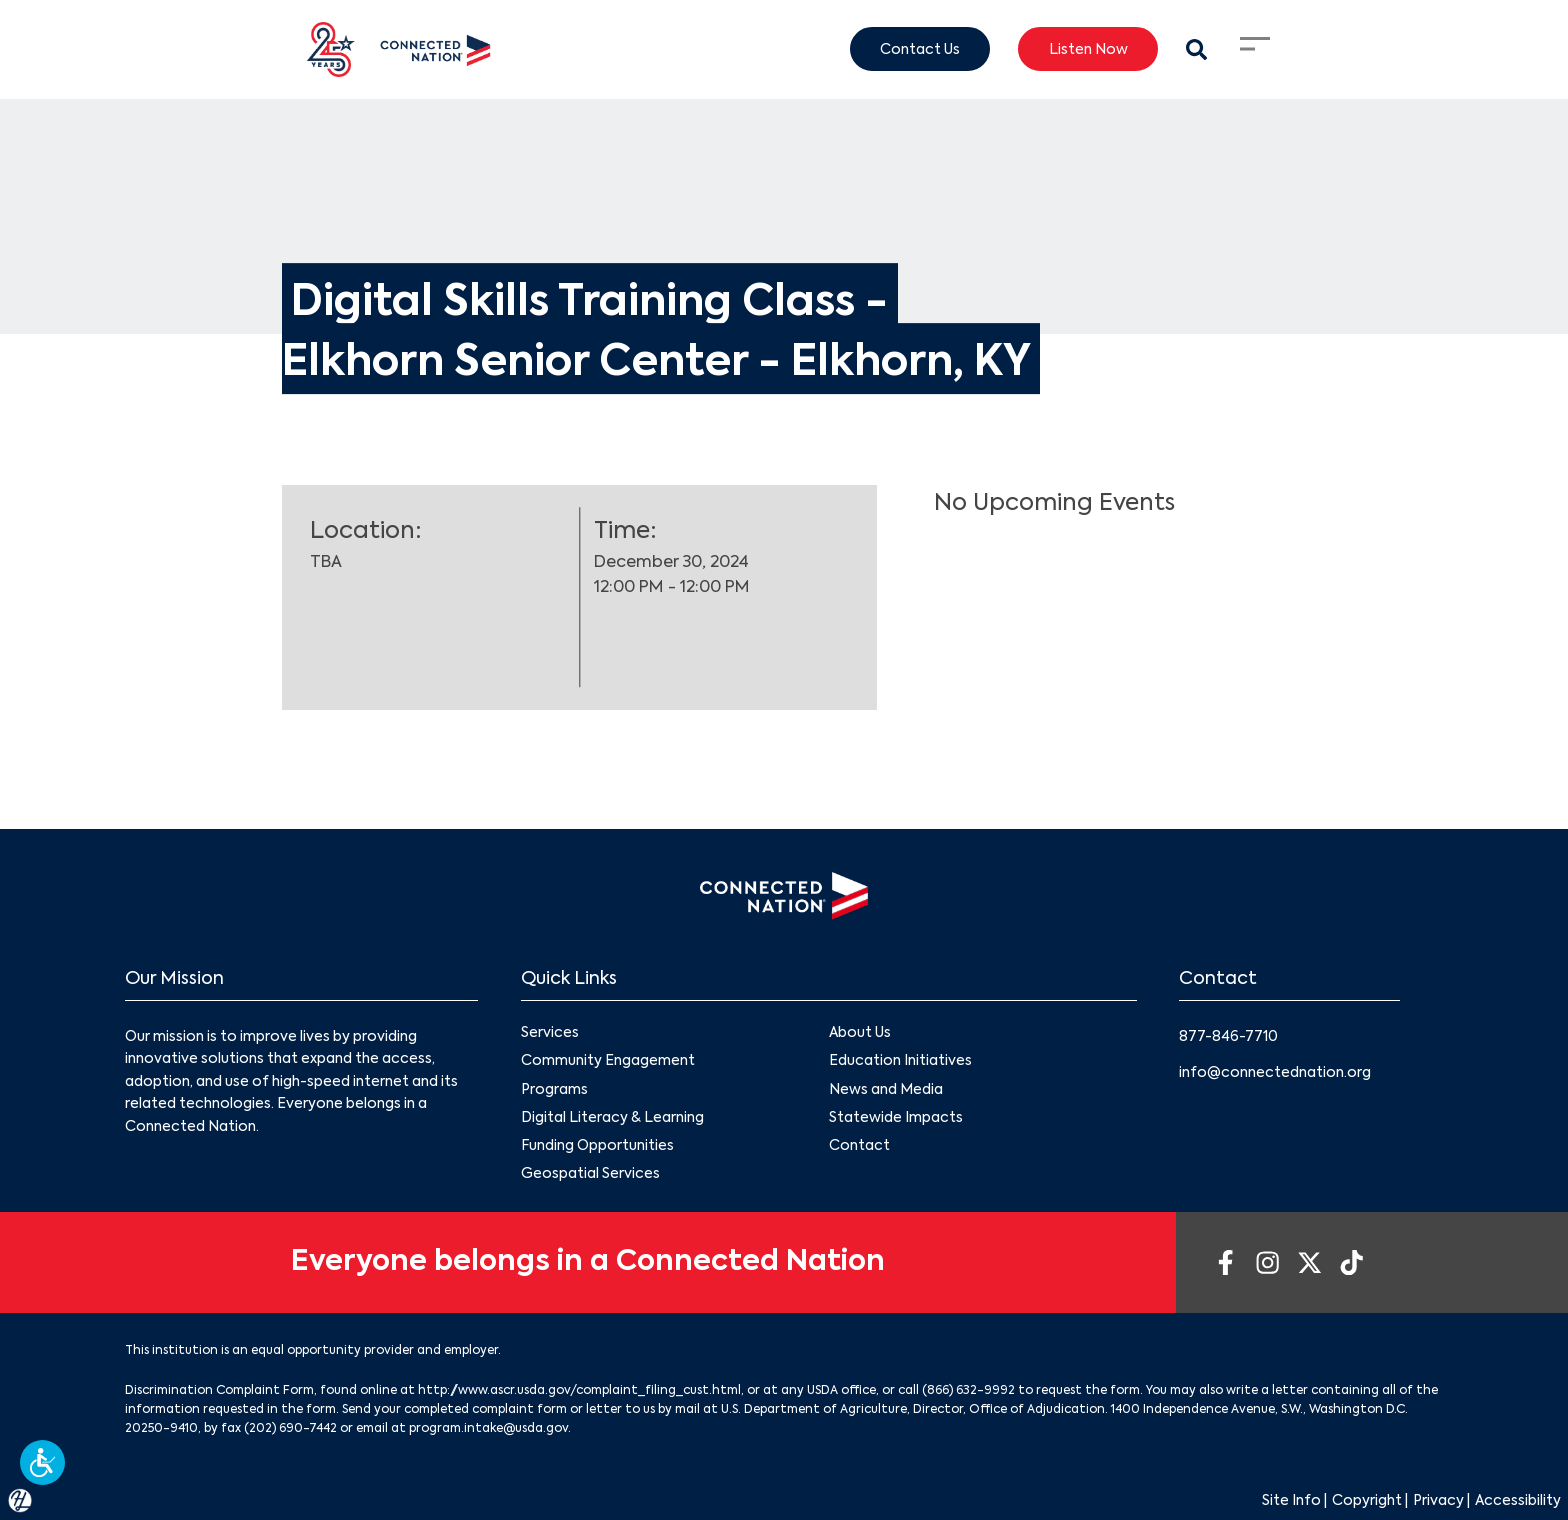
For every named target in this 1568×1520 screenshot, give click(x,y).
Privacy (1438, 1501)
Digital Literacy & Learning (612, 1118)
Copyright (1367, 1501)
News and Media (886, 1090)
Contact (859, 1146)
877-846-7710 (1228, 1037)
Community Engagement (608, 1062)
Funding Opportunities (597, 1146)
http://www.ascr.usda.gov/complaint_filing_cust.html (579, 1391)
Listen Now (1088, 49)
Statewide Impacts (896, 1118)
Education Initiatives (900, 1062)
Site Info (1291, 1501)
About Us (860, 1034)
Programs (554, 1090)
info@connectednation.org (1275, 1073)
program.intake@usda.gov (488, 1429)
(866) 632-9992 (968, 1391)
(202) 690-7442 (290, 1429)
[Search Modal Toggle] (1196, 49)
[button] (42, 1462)
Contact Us (920, 49)
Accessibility (1518, 1501)
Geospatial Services (590, 1174)
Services (550, 1034)
